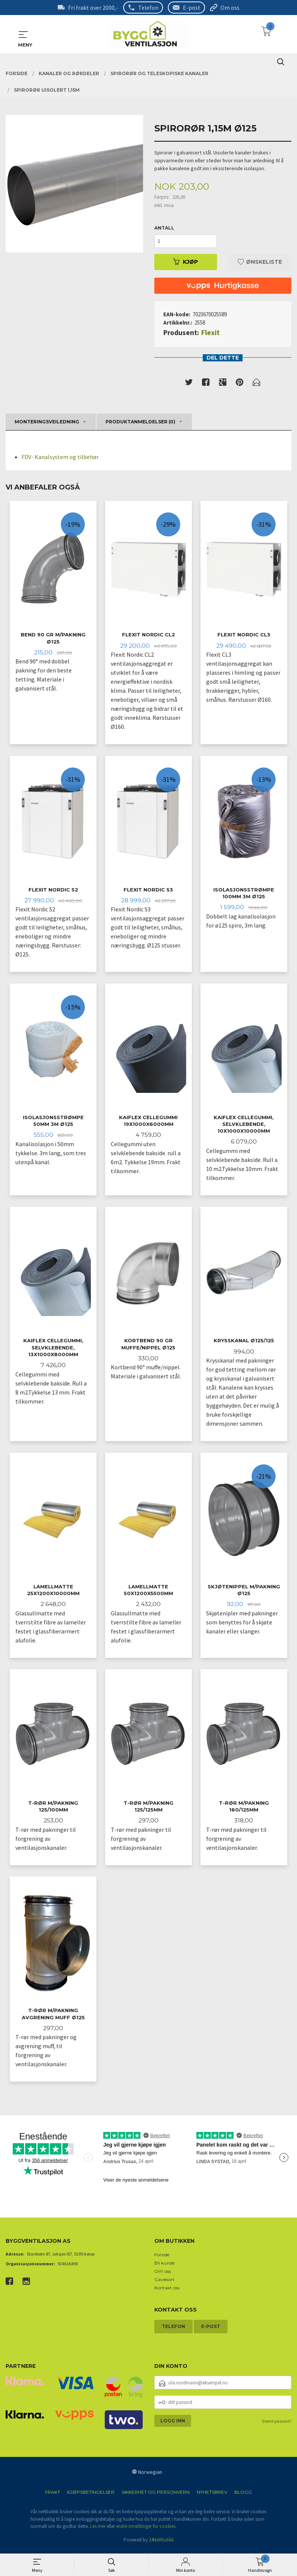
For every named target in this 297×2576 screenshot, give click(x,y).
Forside (161, 2259)
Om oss (230, 7)
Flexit (210, 332)
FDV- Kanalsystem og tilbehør (60, 457)
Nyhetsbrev (212, 2496)
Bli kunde (164, 2267)
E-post (192, 7)
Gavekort (164, 2283)
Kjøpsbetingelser (91, 2496)
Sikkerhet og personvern (156, 2496)
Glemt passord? (276, 2425)
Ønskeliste (260, 261)
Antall (164, 228)
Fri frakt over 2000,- (93, 7)
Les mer (98, 2530)
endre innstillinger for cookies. (146, 2530)
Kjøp (185, 261)
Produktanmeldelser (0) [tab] (140, 422)
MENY (23, 34)
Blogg (243, 2496)
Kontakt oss (166, 2292)
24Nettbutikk (161, 2544)
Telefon (148, 7)
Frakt (52, 2496)
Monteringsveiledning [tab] (47, 422)
